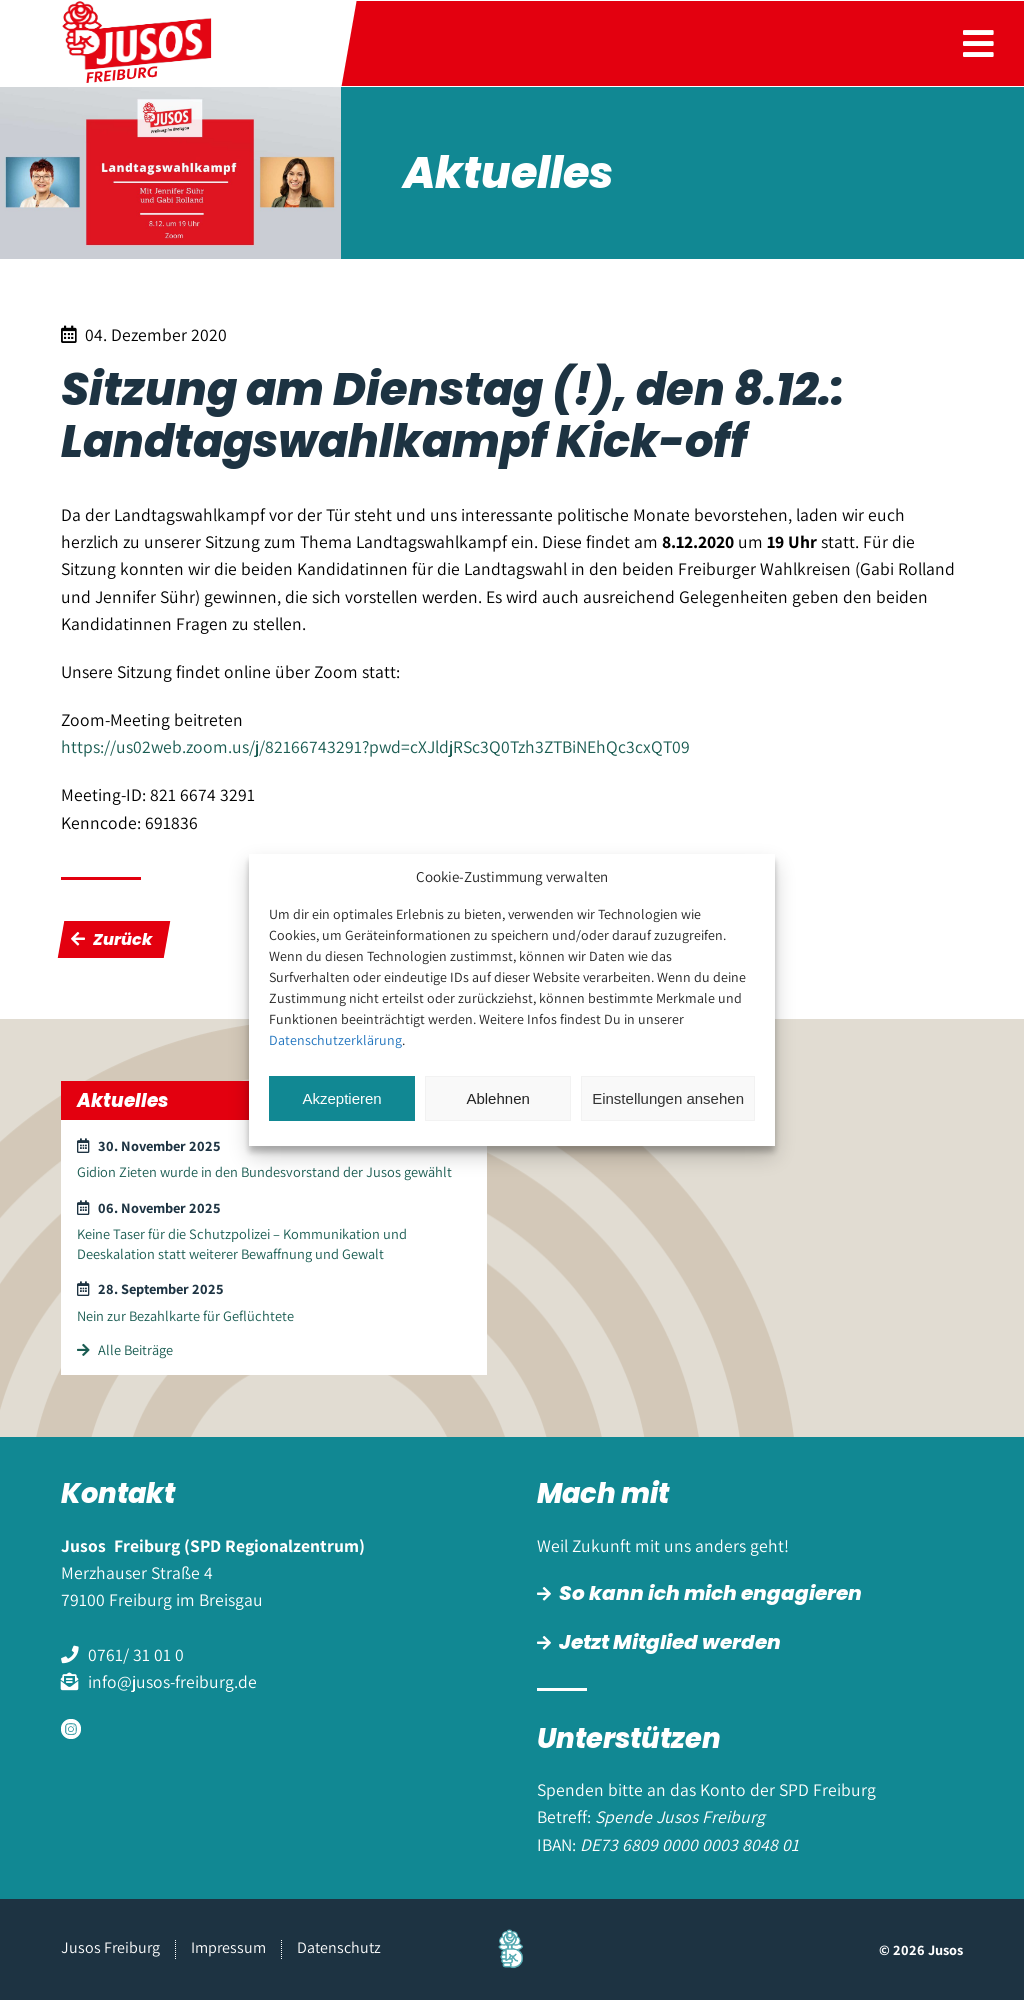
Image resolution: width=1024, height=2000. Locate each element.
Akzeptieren (341, 1098)
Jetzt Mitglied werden (670, 1642)
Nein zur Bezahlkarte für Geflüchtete (185, 1315)
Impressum (228, 1947)
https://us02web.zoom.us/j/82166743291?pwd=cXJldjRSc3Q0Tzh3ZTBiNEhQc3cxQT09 (375, 746)
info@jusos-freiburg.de (172, 1681)
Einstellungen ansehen (668, 1098)
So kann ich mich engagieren (710, 1593)
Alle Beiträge (124, 1349)
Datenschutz (339, 1947)
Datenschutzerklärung (335, 1040)
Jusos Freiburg (110, 1947)
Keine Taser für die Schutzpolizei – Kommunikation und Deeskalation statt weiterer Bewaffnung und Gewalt (242, 1243)
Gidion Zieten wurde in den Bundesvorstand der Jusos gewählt (264, 1171)
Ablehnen (497, 1098)
